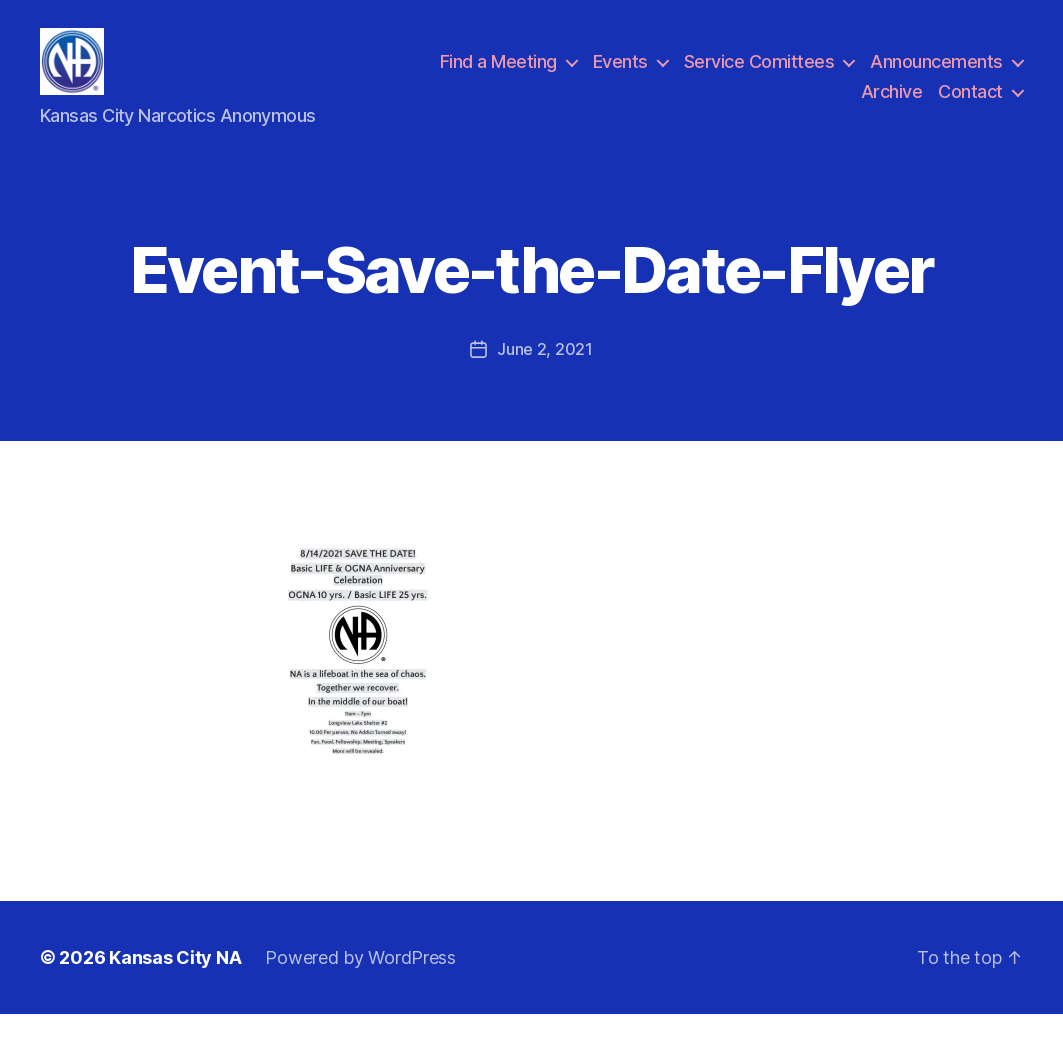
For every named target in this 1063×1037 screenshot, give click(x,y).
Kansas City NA (175, 980)
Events (620, 73)
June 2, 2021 (545, 372)
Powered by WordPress (360, 980)
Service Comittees (759, 73)
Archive (892, 102)
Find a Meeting (498, 73)
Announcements (936, 73)
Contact (970, 102)
